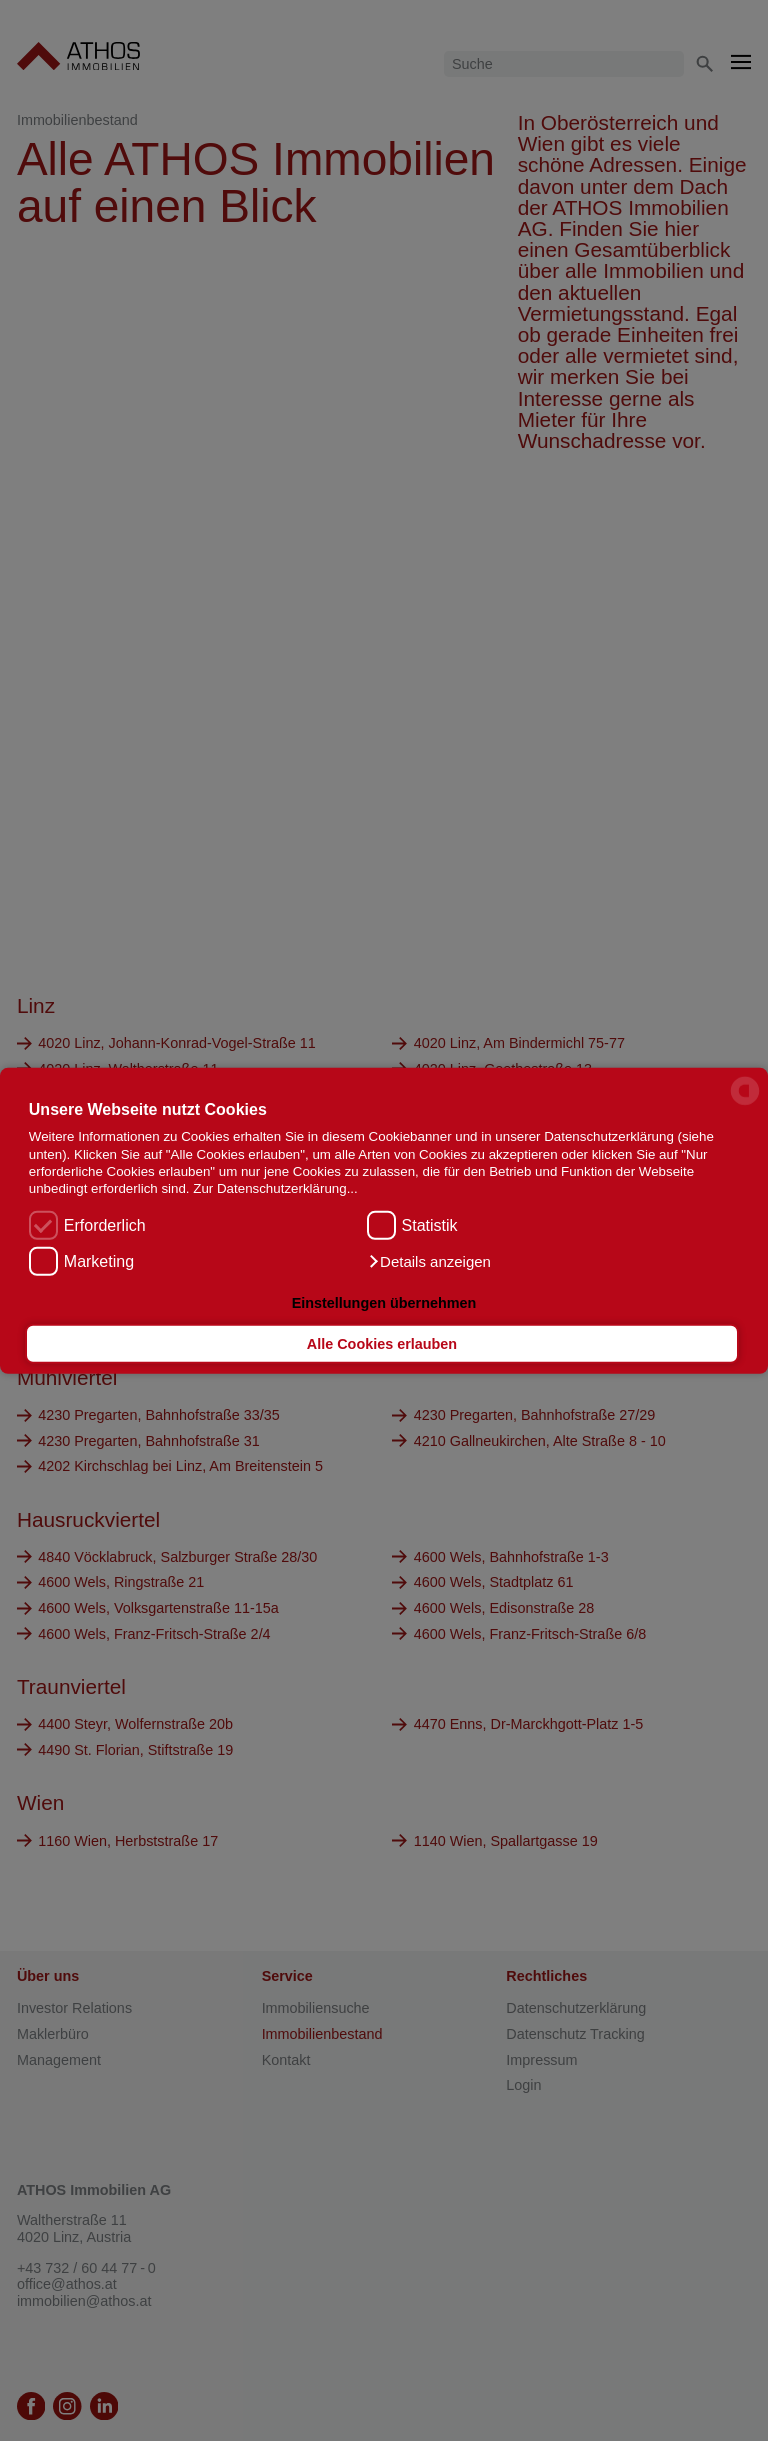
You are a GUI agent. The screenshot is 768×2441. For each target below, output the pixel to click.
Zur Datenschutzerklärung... (275, 1188)
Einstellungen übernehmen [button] (384, 1302)
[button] (429, 1262)
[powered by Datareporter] (745, 1103)
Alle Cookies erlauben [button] (382, 1344)
